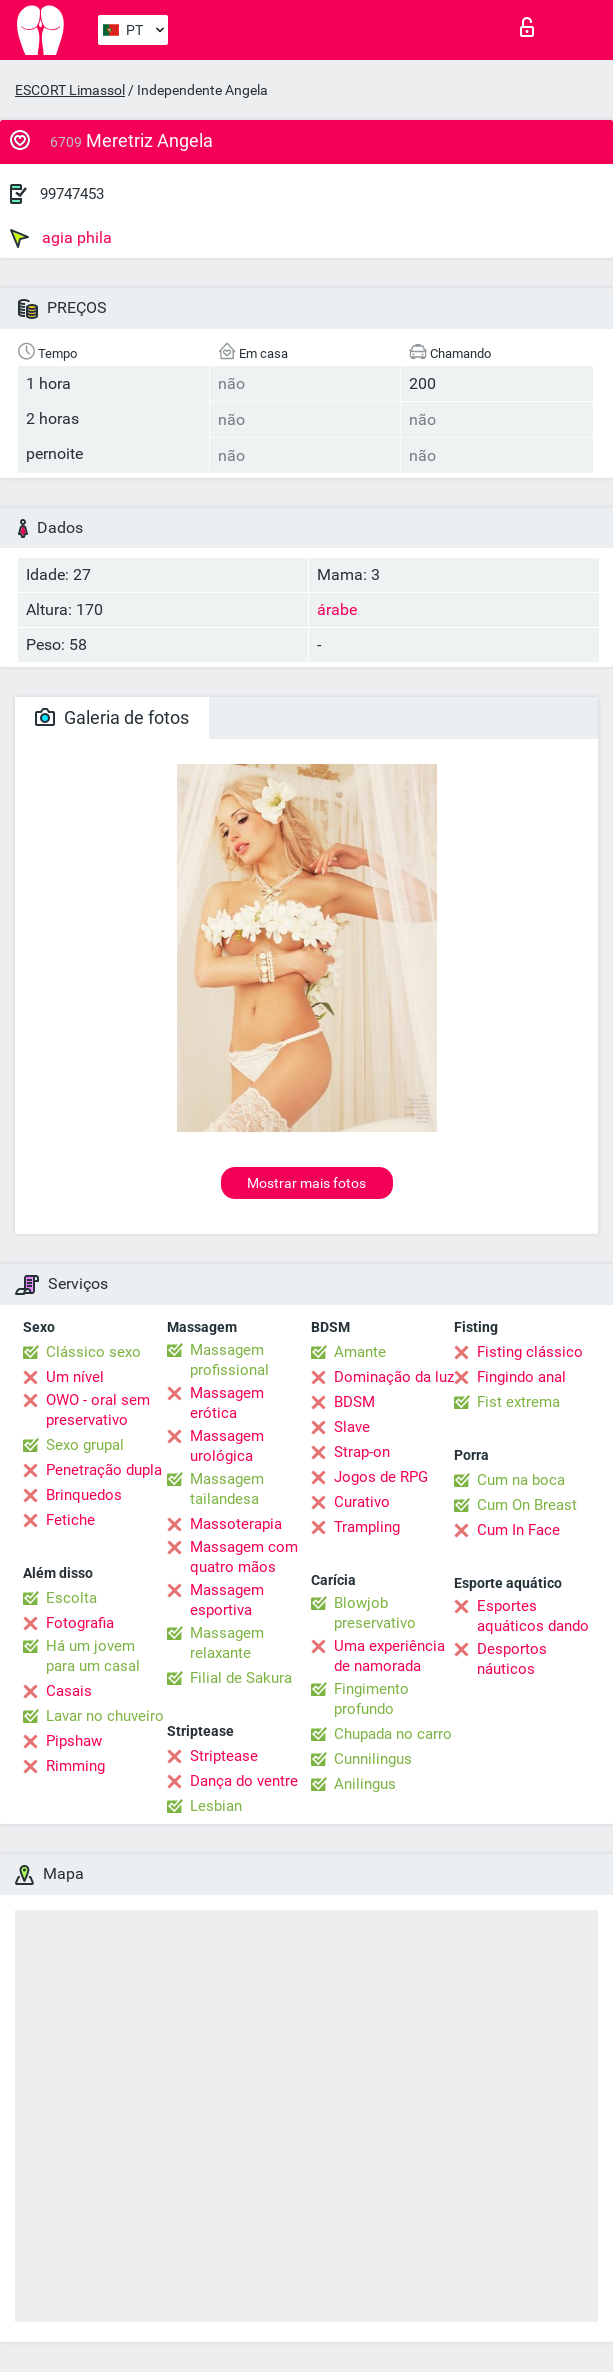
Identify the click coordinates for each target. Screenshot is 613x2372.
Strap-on (362, 1452)
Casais (69, 1691)
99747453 (72, 194)
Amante (360, 1352)
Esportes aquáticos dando (533, 1616)
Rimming (75, 1766)
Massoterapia (236, 1524)
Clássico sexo (93, 1352)
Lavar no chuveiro (105, 1716)
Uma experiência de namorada (389, 1656)
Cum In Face (518, 1530)
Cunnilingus (373, 1759)
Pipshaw (74, 1741)
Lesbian (216, 1806)
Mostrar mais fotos (306, 1183)
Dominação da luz (394, 1377)
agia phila (61, 238)
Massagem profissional (229, 1360)
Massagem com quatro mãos (244, 1557)
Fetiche (70, 1520)
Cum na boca (521, 1480)
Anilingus (365, 1784)
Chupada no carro (393, 1734)
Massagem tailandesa (227, 1489)
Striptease (224, 1756)
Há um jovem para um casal (93, 1656)
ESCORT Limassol (70, 90)
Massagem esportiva (227, 1600)
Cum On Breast (527, 1505)
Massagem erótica (227, 1403)
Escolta (71, 1598)
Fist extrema (518, 1402)
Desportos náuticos (512, 1659)
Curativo (362, 1502)
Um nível (75, 1377)
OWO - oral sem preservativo (98, 1410)
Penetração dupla (104, 1470)
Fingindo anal (521, 1377)
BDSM (354, 1402)
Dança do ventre (244, 1781)
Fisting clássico (530, 1352)
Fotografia (80, 1623)
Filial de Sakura (241, 1678)
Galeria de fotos (112, 717)
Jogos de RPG (381, 1477)
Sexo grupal (85, 1445)
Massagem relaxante (227, 1643)
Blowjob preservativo (375, 1613)
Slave (352, 1427)
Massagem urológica (227, 1446)
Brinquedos (84, 1495)
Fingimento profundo (371, 1699)
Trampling (367, 1527)
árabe (337, 609)
